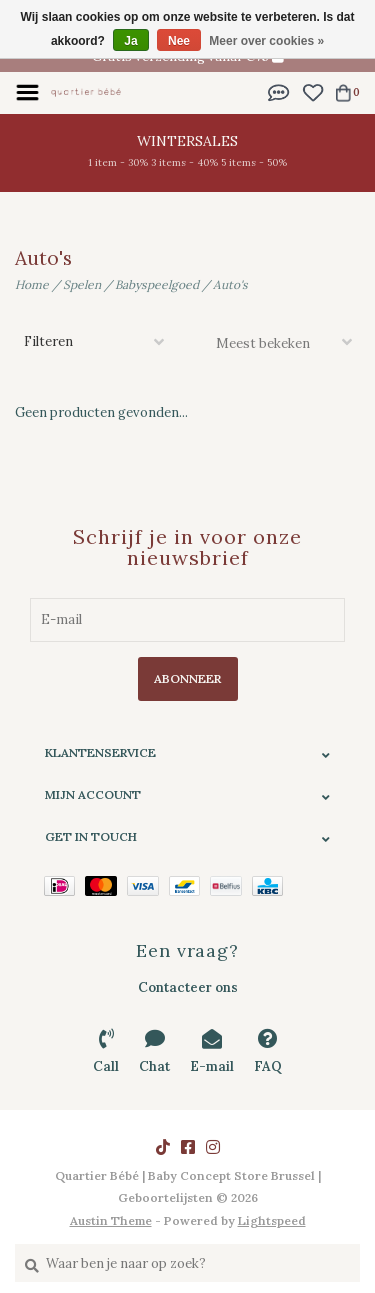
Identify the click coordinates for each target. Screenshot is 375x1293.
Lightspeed (272, 1220)
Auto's (230, 284)
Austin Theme (111, 1220)
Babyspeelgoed (157, 284)
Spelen (82, 284)
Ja (130, 41)
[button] (279, 91)
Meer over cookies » (266, 41)
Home (32, 284)
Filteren (48, 341)
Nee (179, 41)
